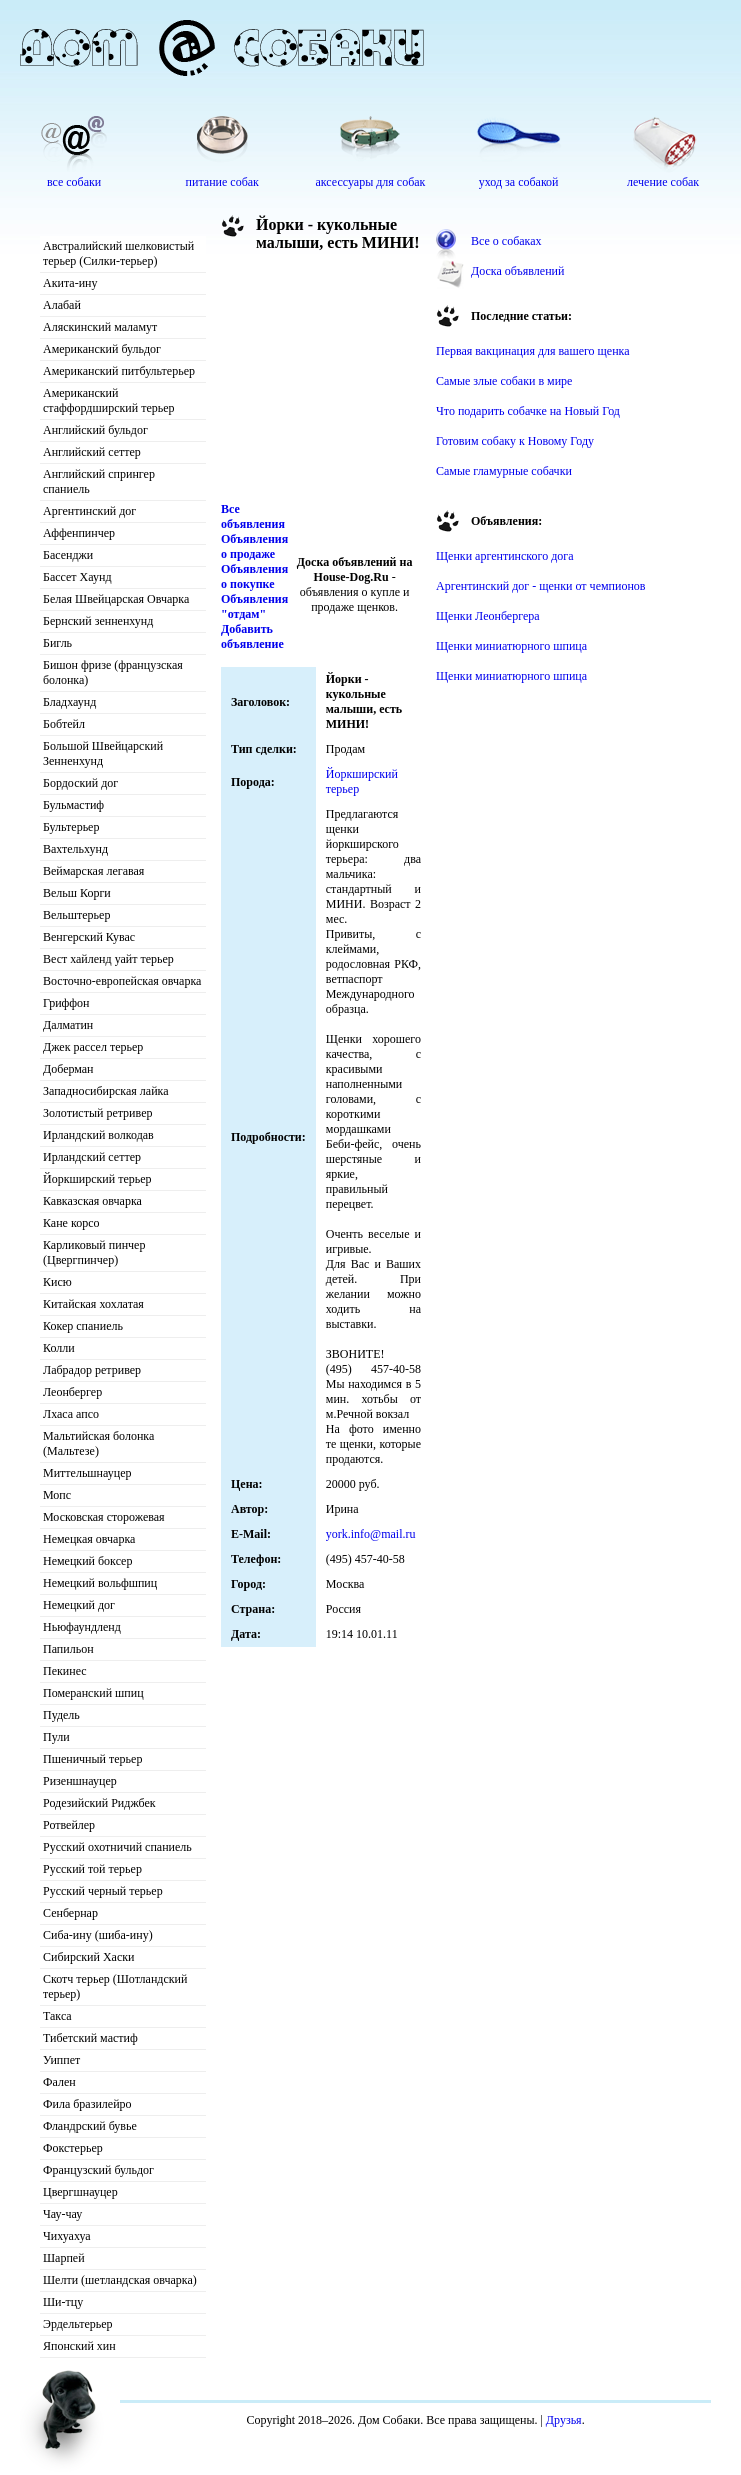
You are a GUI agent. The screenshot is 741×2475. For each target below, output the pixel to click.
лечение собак (663, 182)
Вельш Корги (77, 893)
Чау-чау (62, 2214)
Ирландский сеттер (92, 1157)
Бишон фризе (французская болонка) (113, 672)
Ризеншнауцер (80, 1781)
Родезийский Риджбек (99, 1803)
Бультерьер (71, 827)
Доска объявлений (517, 271)
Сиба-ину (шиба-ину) (98, 1935)
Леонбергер (72, 1392)
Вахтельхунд (75, 849)
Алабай (62, 305)
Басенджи (68, 555)
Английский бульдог (95, 430)
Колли (59, 1348)
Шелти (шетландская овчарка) (120, 2280)
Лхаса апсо (71, 1414)
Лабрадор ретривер (92, 1370)
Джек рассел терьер (93, 1047)
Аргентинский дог (89, 511)
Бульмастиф (73, 805)
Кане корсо (71, 1223)
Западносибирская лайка (106, 1091)
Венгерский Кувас (89, 937)
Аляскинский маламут (100, 327)
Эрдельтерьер (78, 2324)
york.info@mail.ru (371, 1534)
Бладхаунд (69, 702)
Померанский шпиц (93, 1693)
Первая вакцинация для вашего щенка (533, 351)
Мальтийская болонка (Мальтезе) (98, 1443)
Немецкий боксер (87, 1561)
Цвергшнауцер (80, 2192)
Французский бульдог (98, 2170)
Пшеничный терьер (92, 1759)
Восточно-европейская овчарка (122, 981)
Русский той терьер (92, 1869)
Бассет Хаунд (77, 577)
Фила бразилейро (87, 2104)
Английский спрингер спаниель (99, 481)
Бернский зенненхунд (98, 621)
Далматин (68, 1025)
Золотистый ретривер (97, 1113)
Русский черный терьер (103, 1891)
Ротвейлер (69, 1825)
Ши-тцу (63, 2302)
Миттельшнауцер (87, 1473)
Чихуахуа (67, 2236)
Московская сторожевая (104, 1517)
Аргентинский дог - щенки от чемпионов (541, 586)
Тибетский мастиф (90, 2038)
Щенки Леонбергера (488, 616)
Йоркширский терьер (97, 1179)
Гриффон (66, 1003)
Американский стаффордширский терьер (109, 400)
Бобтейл (64, 724)
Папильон (68, 1649)
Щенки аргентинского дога (505, 556)
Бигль (57, 643)
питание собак (222, 182)
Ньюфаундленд (82, 1627)
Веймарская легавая (93, 871)
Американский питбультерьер (119, 371)
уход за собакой (519, 182)
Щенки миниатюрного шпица (511, 646)
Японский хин (79, 2346)
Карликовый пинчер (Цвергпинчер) (94, 1252)
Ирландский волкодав (98, 1135)
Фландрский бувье (90, 2126)
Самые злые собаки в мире (504, 381)
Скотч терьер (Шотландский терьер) (115, 1986)
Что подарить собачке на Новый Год (528, 411)
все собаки (74, 182)
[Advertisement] (321, 382)
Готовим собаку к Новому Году (515, 441)
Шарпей (64, 2258)
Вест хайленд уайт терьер (108, 959)
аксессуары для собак (371, 182)
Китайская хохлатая (93, 1304)
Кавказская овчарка (92, 1201)
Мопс (57, 1495)
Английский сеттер (92, 452)
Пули (56, 1737)
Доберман (68, 1069)
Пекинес (65, 1671)
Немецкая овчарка (89, 1539)
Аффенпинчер (79, 533)
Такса (57, 2016)
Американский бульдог (102, 349)
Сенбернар (70, 1913)
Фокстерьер (73, 2148)
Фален (59, 2082)
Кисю (57, 1282)
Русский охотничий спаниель (117, 1847)
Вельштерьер (76, 915)
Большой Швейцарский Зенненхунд (103, 753)
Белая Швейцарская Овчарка (116, 599)
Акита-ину (70, 283)
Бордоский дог (80, 783)
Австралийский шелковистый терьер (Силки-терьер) (118, 253)
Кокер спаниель (83, 1326)
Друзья (564, 2420)
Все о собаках (506, 241)
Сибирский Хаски (89, 1957)
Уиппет (61, 2060)
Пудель (61, 1715)
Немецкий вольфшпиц (100, 1583)
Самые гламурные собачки (504, 471)
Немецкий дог (79, 1605)
